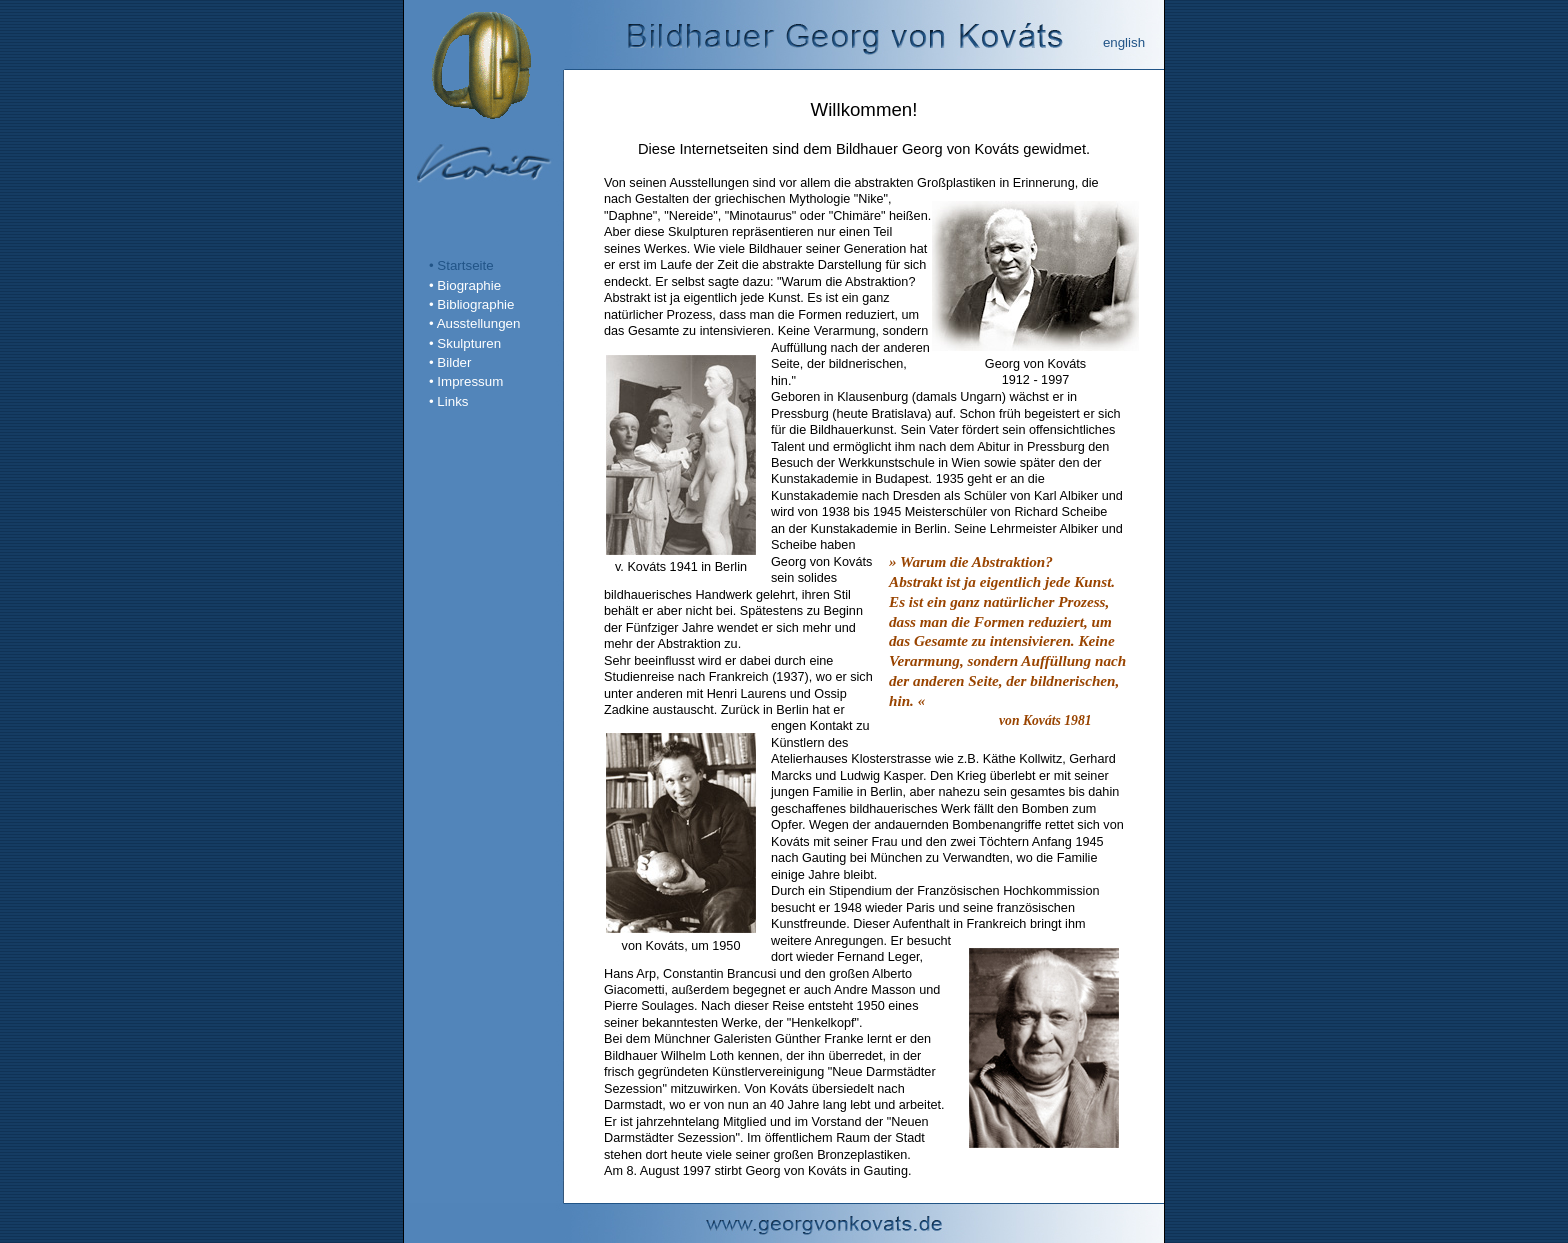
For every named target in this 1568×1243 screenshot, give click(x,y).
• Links (448, 401)
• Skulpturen (465, 343)
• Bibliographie (471, 304)
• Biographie (465, 285)
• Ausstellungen (474, 323)
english (1124, 42)
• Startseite (461, 265)
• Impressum (466, 381)
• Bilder (450, 362)
